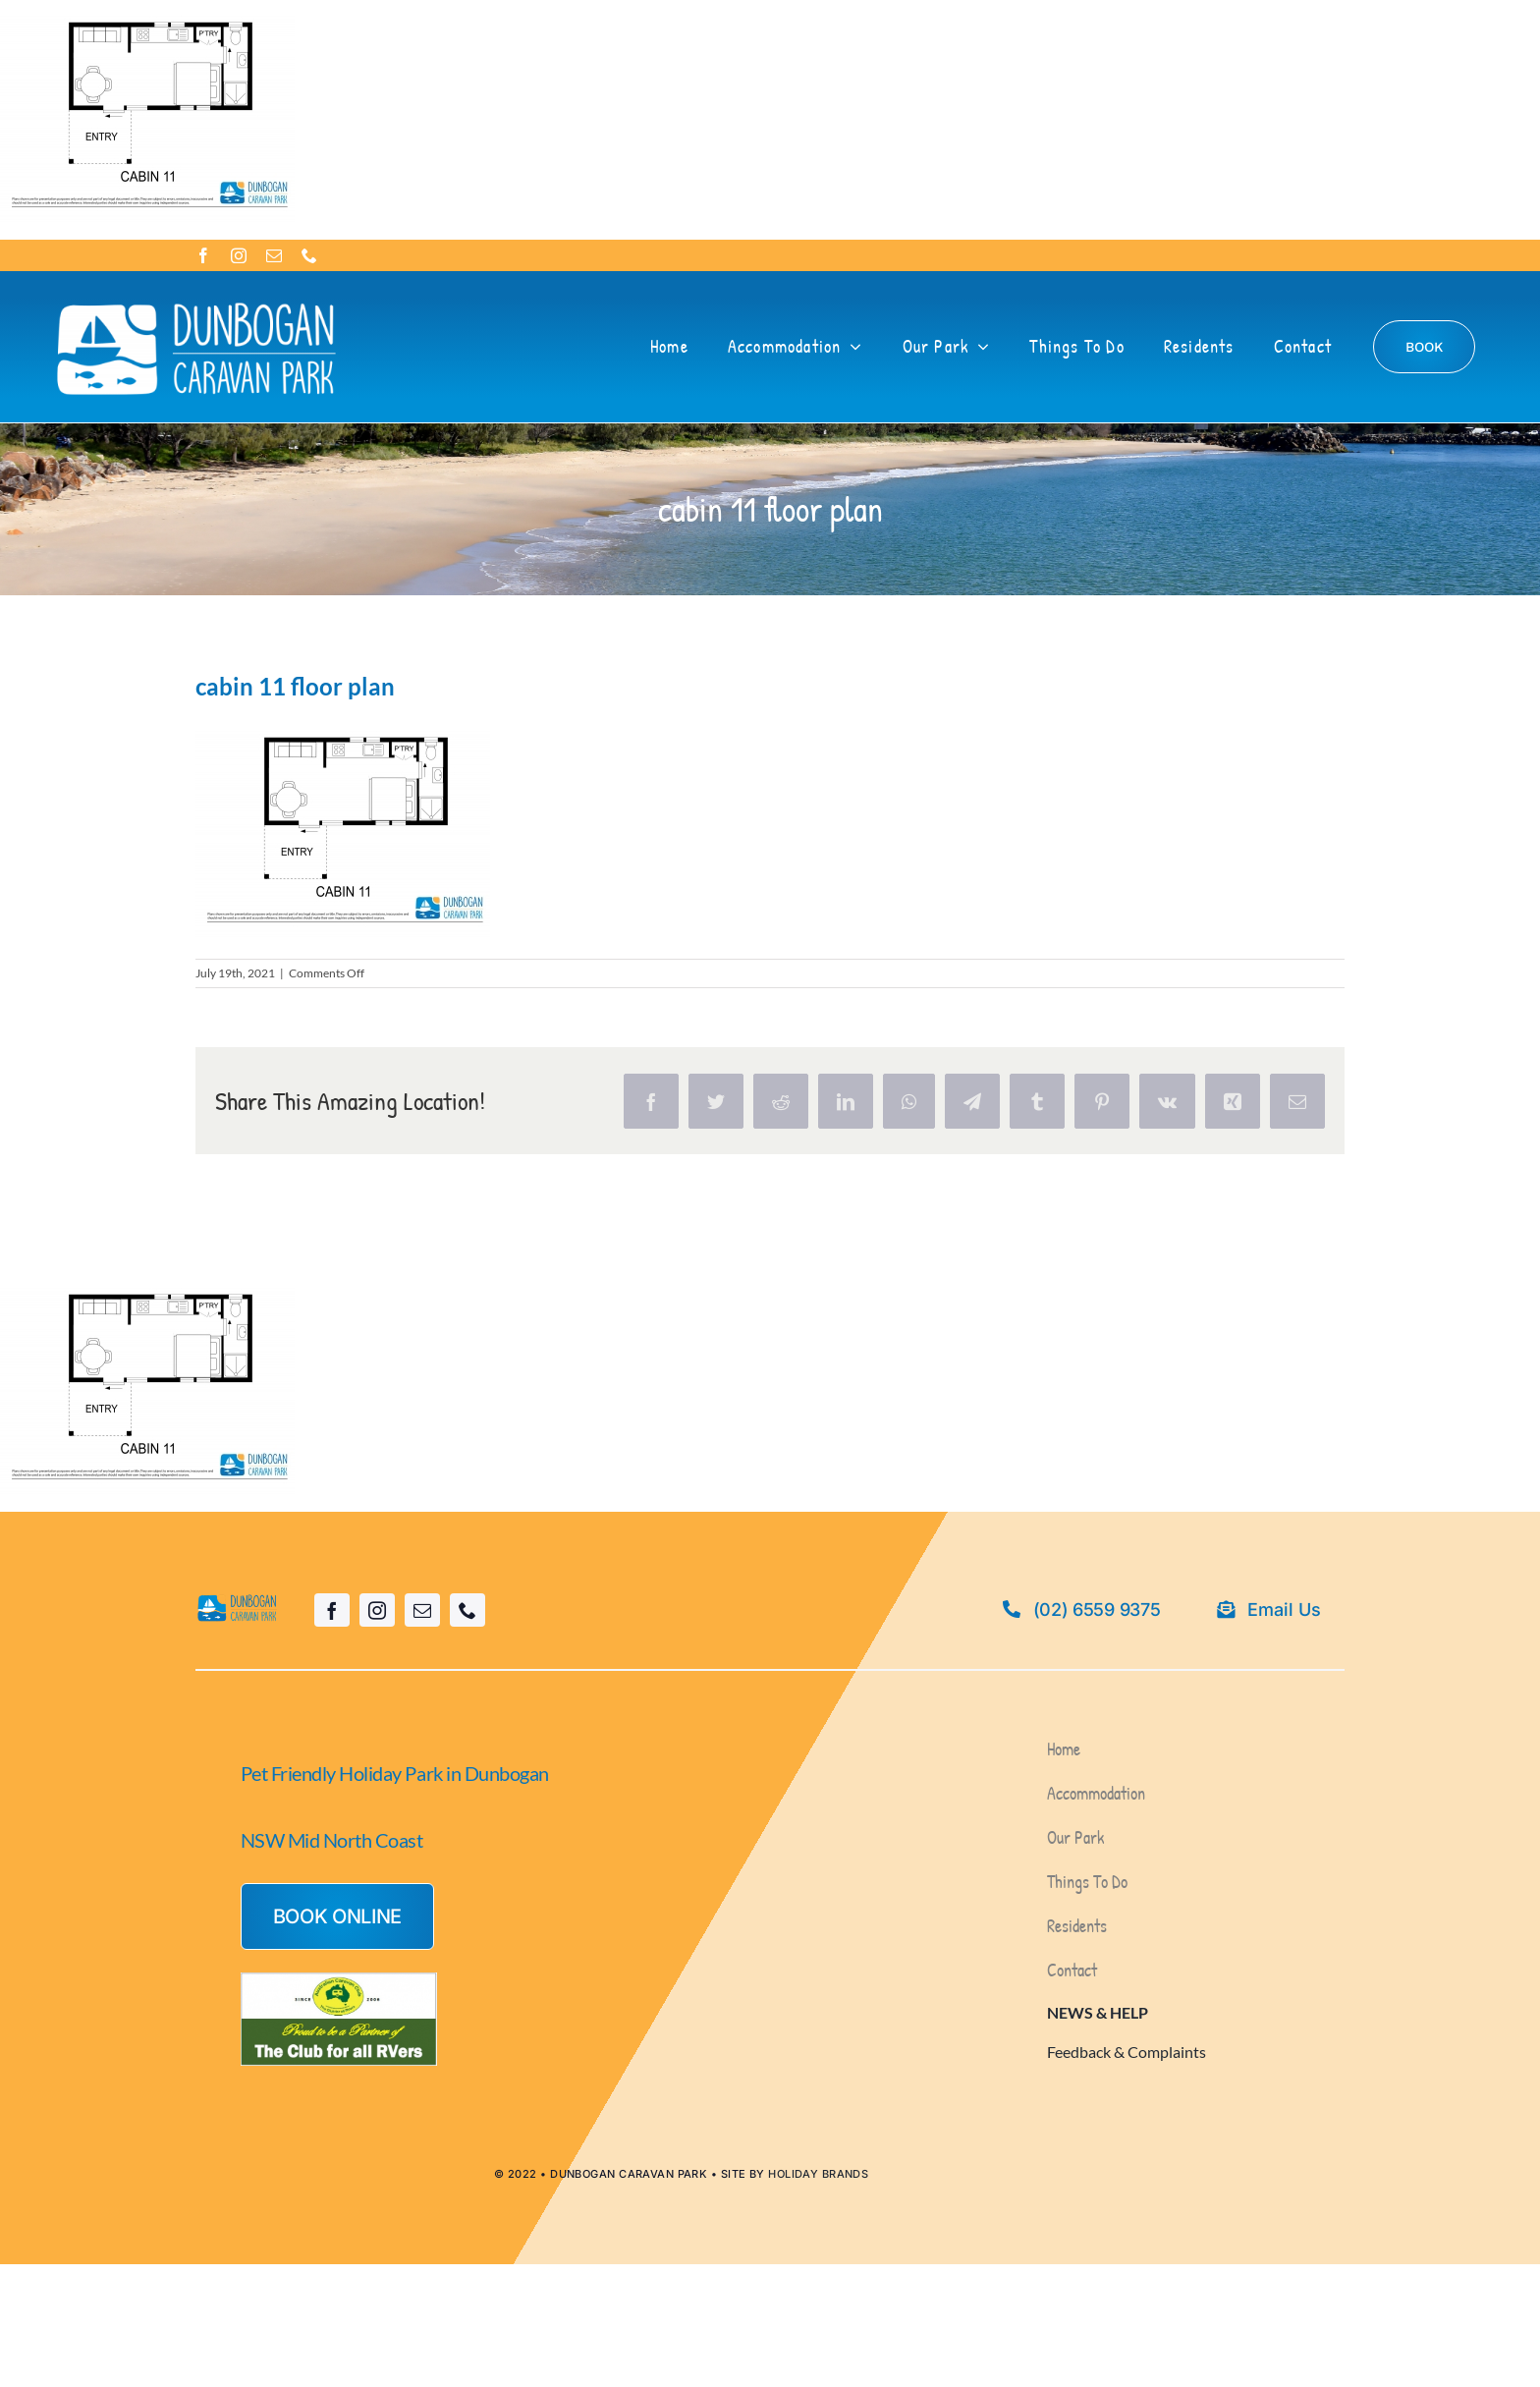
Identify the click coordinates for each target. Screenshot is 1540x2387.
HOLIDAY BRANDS (818, 2174)
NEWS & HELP (1097, 2012)
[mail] (274, 255)
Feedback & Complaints (1126, 2051)
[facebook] (203, 255)
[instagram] (239, 255)
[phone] (309, 255)
